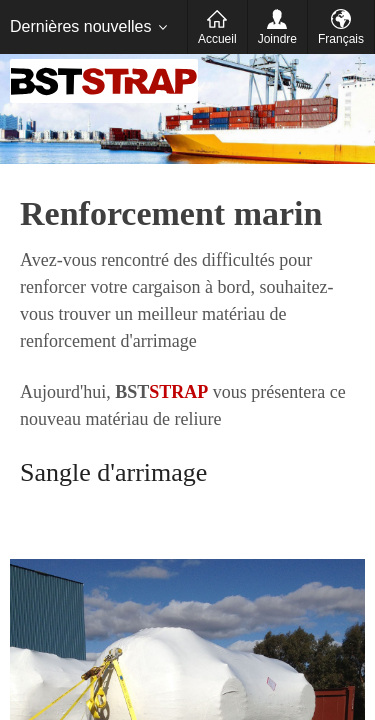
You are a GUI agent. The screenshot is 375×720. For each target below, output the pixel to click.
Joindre (277, 39)
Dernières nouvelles (80, 26)
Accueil (217, 39)
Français (341, 39)
